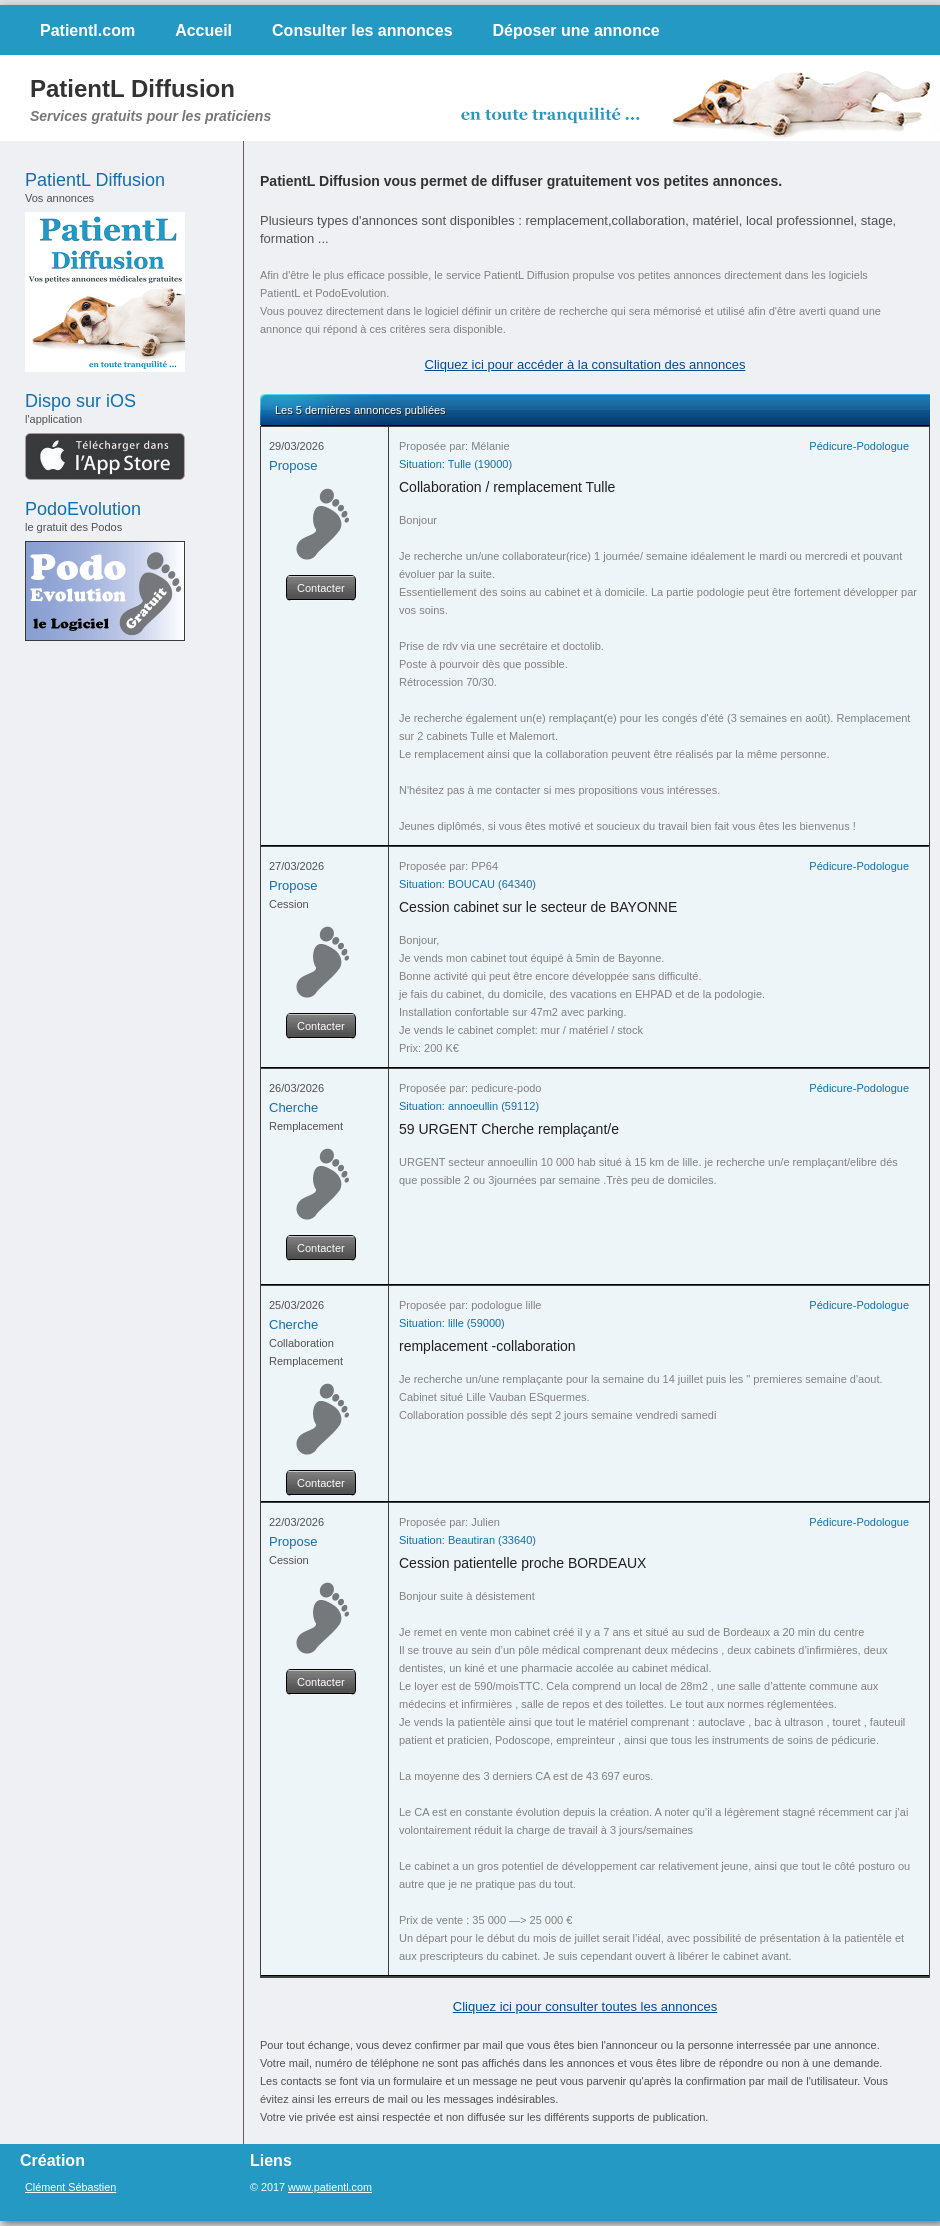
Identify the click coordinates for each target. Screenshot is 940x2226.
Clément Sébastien (70, 2187)
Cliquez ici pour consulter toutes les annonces (585, 2006)
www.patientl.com (330, 2187)
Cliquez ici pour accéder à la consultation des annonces (585, 364)
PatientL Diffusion (132, 88)
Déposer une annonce (576, 30)
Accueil (203, 30)
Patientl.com (87, 30)
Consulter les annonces (362, 30)
